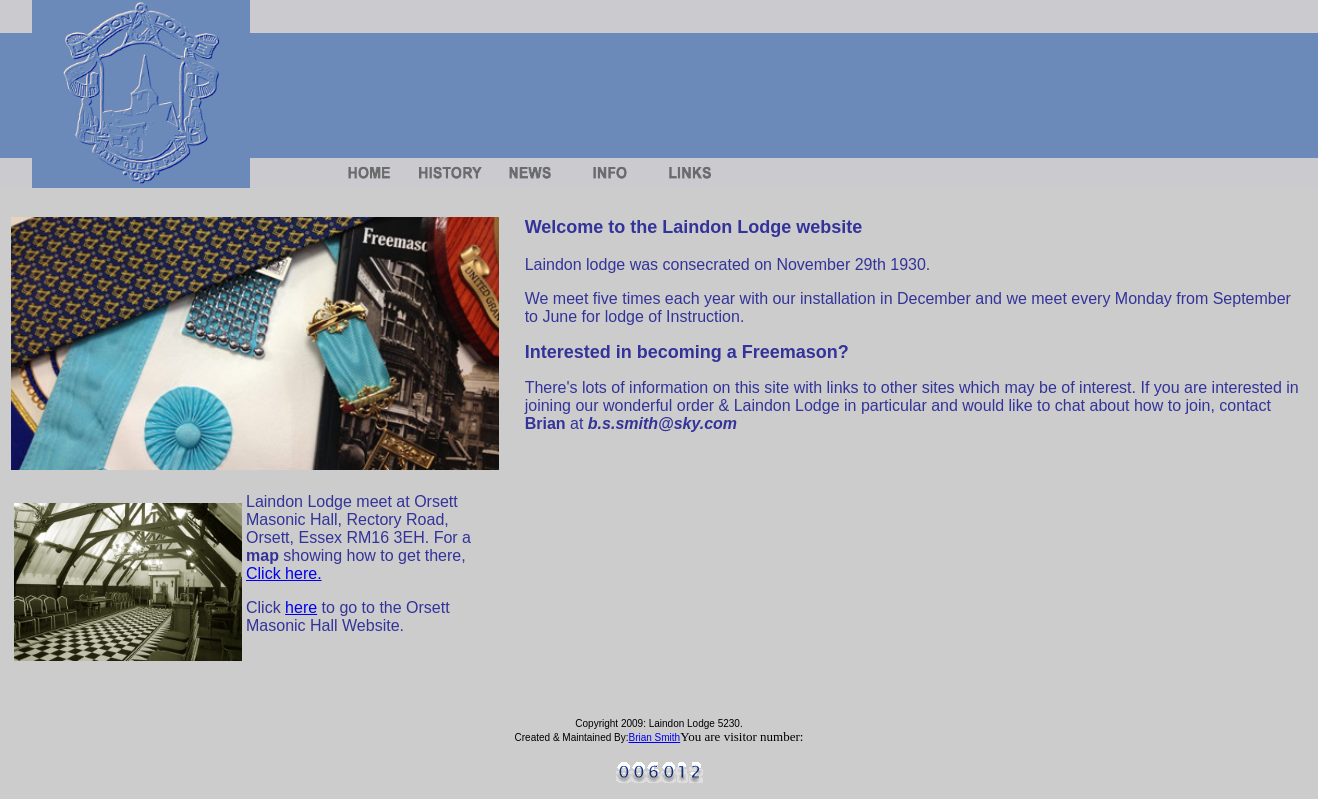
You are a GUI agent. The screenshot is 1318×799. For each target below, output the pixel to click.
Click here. (284, 573)
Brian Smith (655, 737)
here (301, 607)
